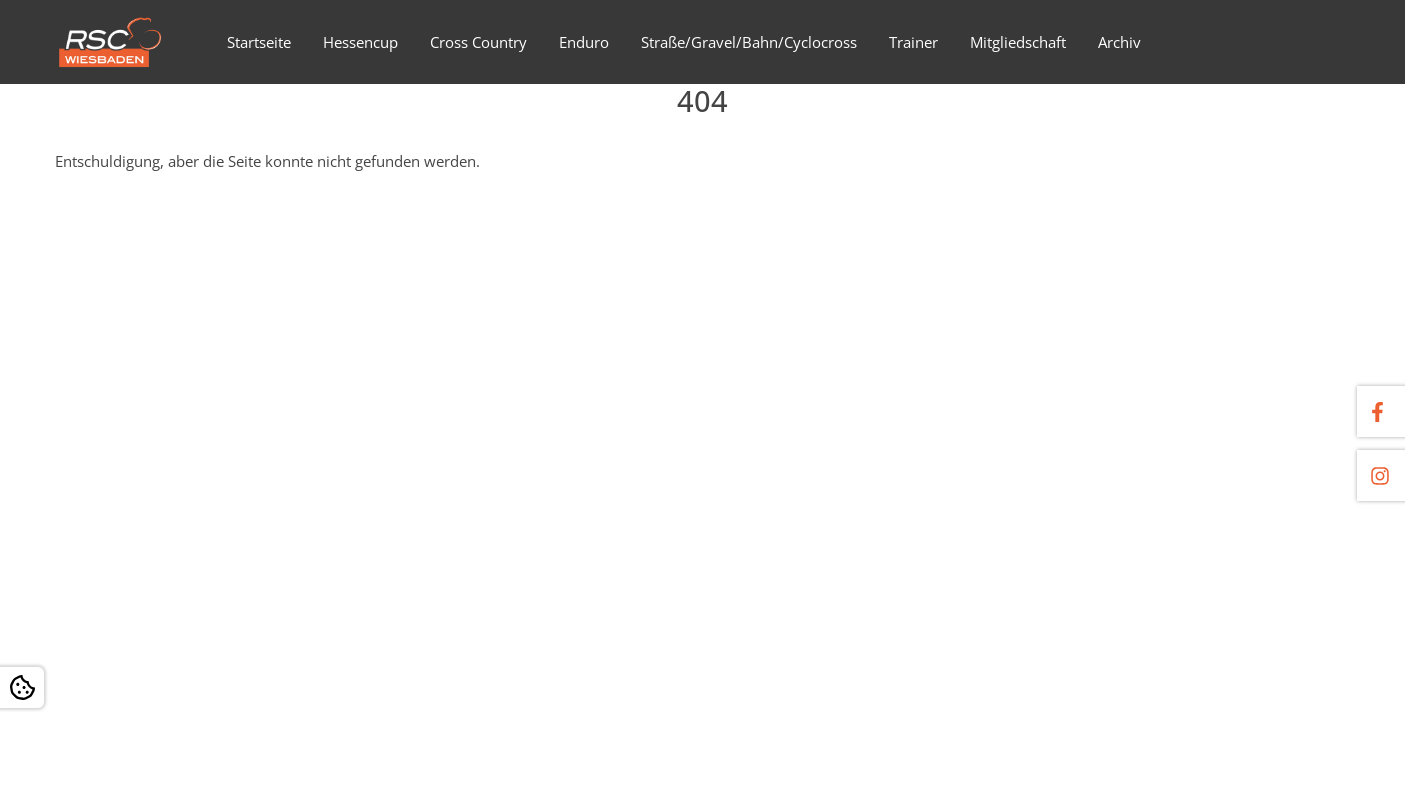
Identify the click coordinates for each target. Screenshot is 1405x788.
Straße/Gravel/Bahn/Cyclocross (749, 42)
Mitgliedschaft (1018, 42)
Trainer (913, 42)
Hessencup (360, 42)
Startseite (259, 42)
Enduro (584, 42)
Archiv (1119, 42)
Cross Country (478, 42)
